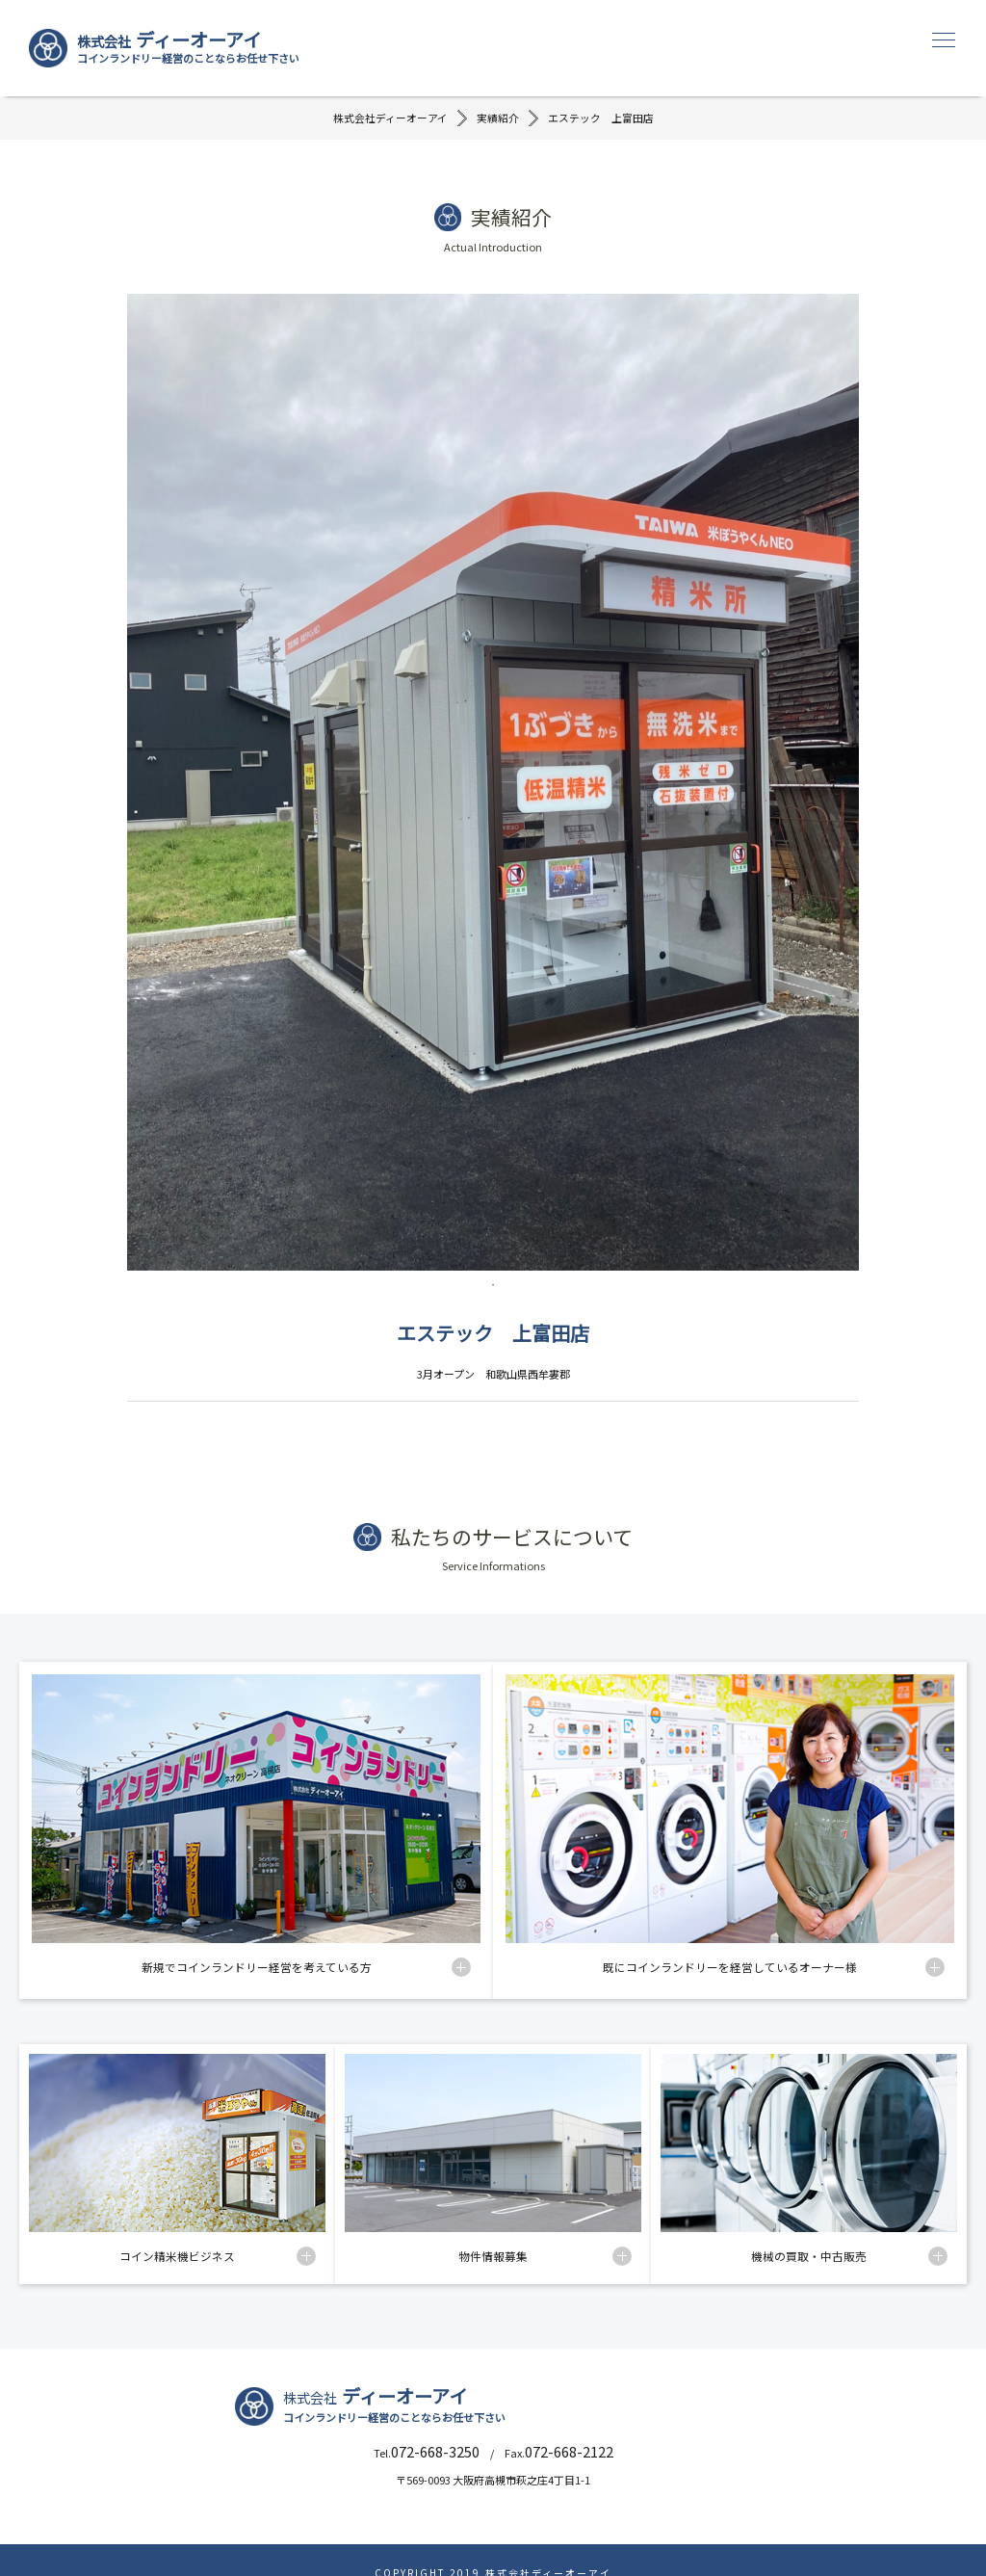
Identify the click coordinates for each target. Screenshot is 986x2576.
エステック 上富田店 (601, 119)
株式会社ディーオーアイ (390, 119)
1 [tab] (493, 1287)
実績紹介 (498, 119)
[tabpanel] (493, 785)
